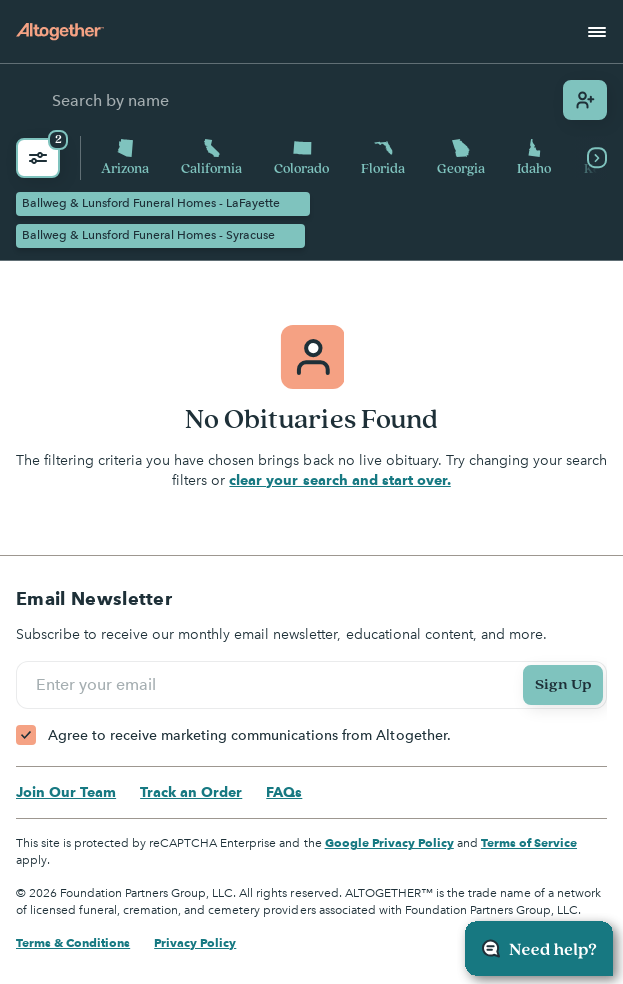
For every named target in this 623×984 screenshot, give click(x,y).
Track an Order (191, 792)
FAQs (284, 792)
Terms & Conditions (73, 942)
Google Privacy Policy (389, 842)
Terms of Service (529, 842)
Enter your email (99, 685)
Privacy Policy (195, 942)
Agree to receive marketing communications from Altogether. (249, 735)
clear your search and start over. (339, 480)
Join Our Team (66, 792)
